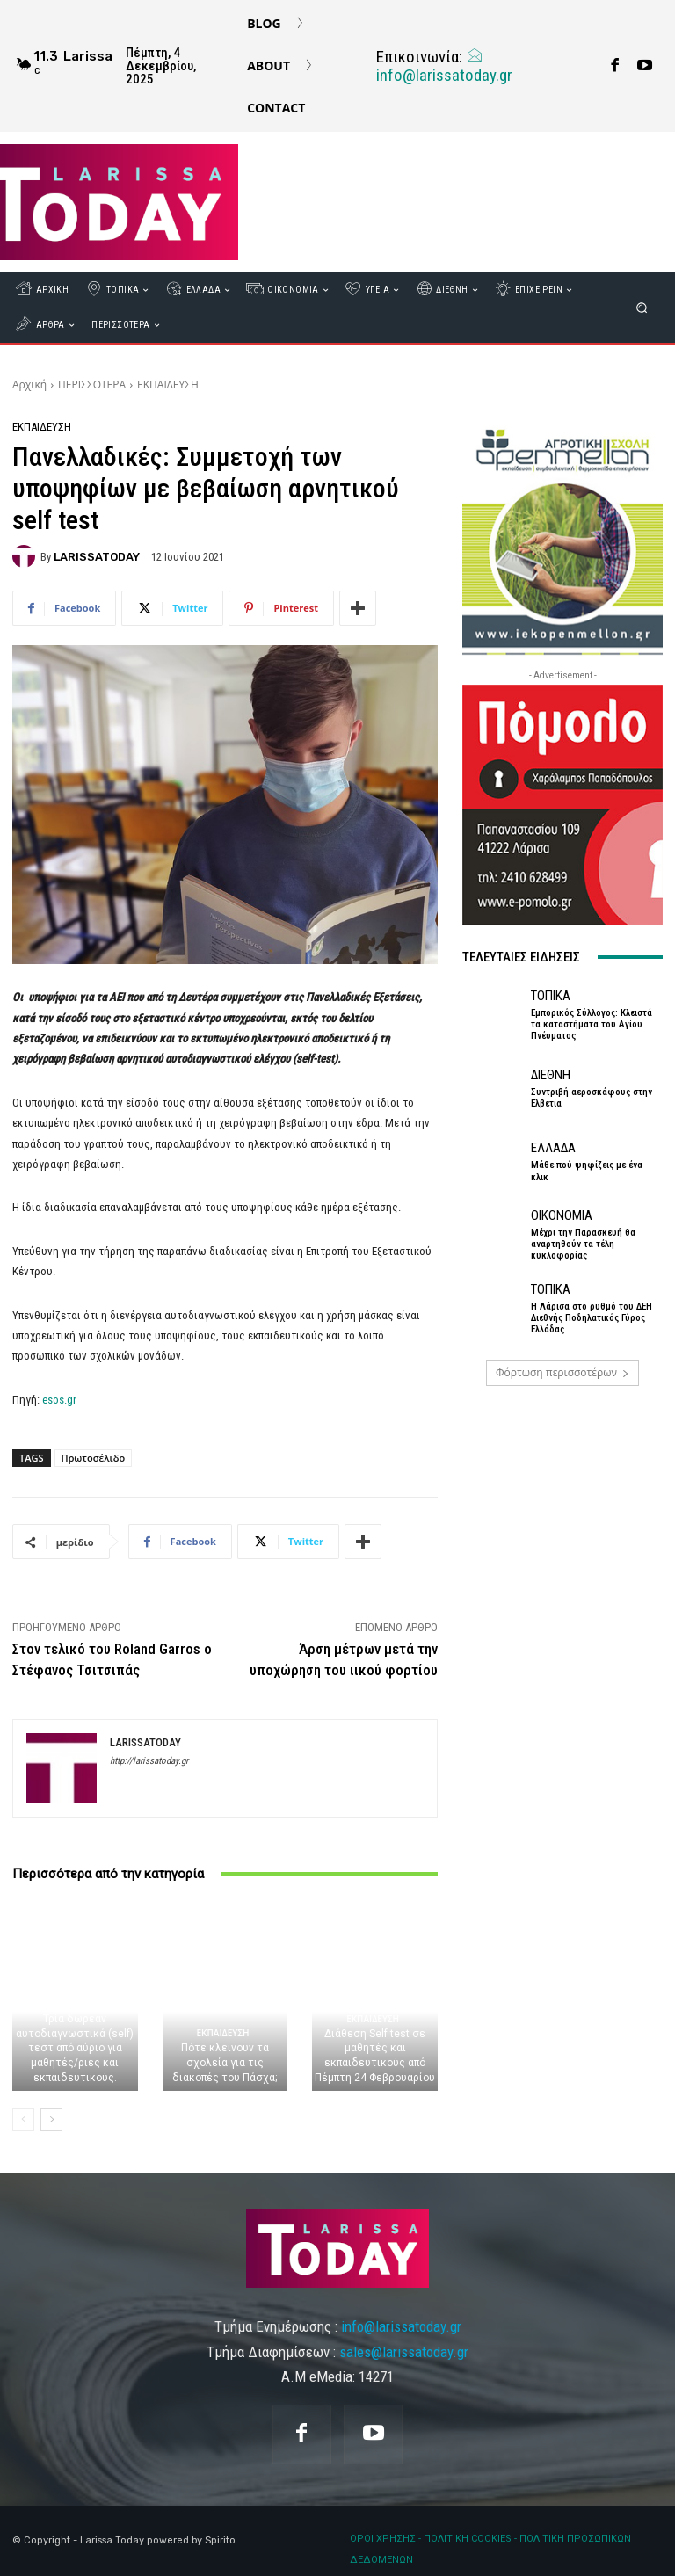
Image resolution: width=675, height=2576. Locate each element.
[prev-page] (23, 2119)
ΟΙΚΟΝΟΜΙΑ (561, 1216)
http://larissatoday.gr (149, 1761)
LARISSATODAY (97, 556)
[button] (642, 308)
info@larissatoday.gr (444, 66)
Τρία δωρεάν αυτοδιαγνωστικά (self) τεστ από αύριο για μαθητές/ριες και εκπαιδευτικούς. (75, 2048)
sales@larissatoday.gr (403, 2352)
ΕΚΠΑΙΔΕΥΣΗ (168, 384)
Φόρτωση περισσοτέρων (562, 1372)
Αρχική (29, 384)
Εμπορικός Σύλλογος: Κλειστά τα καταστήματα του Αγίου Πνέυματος (591, 1024)
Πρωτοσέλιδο (94, 1457)
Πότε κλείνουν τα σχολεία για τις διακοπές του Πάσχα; (224, 2063)
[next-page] (51, 2119)
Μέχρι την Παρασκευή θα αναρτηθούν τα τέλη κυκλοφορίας (583, 1244)
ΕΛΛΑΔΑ (553, 1148)
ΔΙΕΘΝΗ (550, 1075)
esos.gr (59, 1399)
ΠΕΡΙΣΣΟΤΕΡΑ (92, 384)
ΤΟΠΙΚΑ (550, 996)
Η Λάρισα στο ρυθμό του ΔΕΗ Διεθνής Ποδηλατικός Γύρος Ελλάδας (591, 1318)
